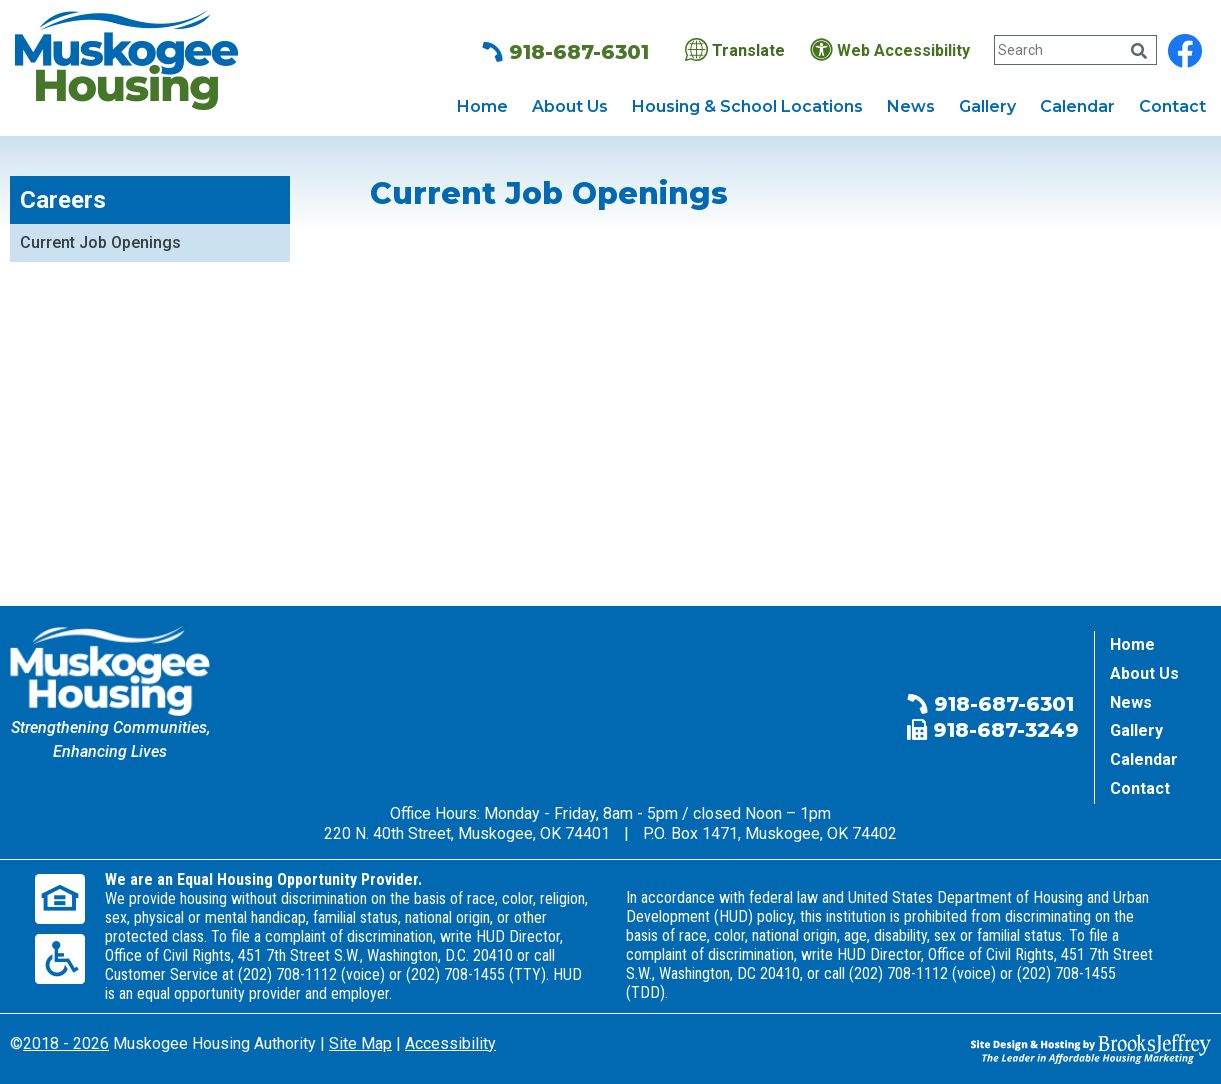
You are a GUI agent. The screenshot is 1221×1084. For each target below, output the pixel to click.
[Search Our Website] (1075, 50)
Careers (63, 200)
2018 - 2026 (66, 1043)
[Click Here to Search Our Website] (1139, 51)
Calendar (1077, 106)
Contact (1172, 106)
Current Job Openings (100, 242)
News (911, 106)
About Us (570, 106)
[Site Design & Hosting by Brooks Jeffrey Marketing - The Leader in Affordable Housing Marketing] (1091, 1047)
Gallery (987, 106)
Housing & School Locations (747, 106)
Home (482, 106)
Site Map (360, 1043)
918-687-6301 (566, 52)
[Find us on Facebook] (1184, 51)
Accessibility (450, 1043)
